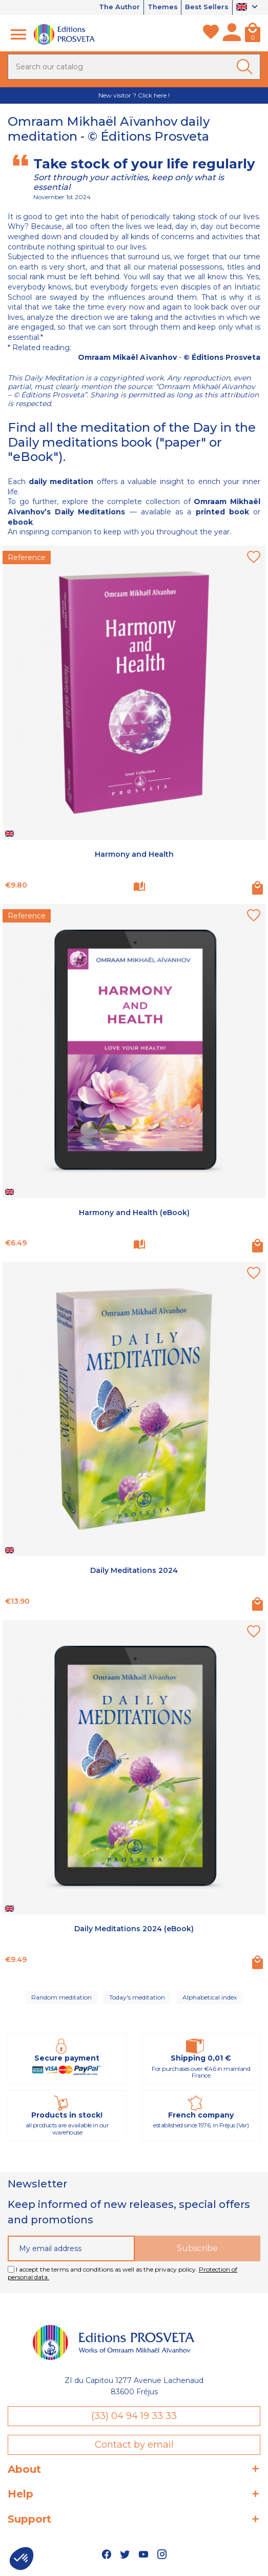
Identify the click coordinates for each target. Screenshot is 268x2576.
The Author (118, 7)
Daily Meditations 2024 (134, 1570)
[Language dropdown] (248, 8)
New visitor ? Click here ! (134, 95)
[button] (21, 2558)
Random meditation (61, 1997)
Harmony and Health (134, 854)
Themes (162, 7)
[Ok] (246, 66)
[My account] (232, 34)
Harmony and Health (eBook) (134, 1212)
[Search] (134, 67)
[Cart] (252, 34)
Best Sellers (207, 7)
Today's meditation (137, 1997)
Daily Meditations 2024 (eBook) (134, 1928)
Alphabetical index (209, 1997)
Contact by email (134, 2444)
